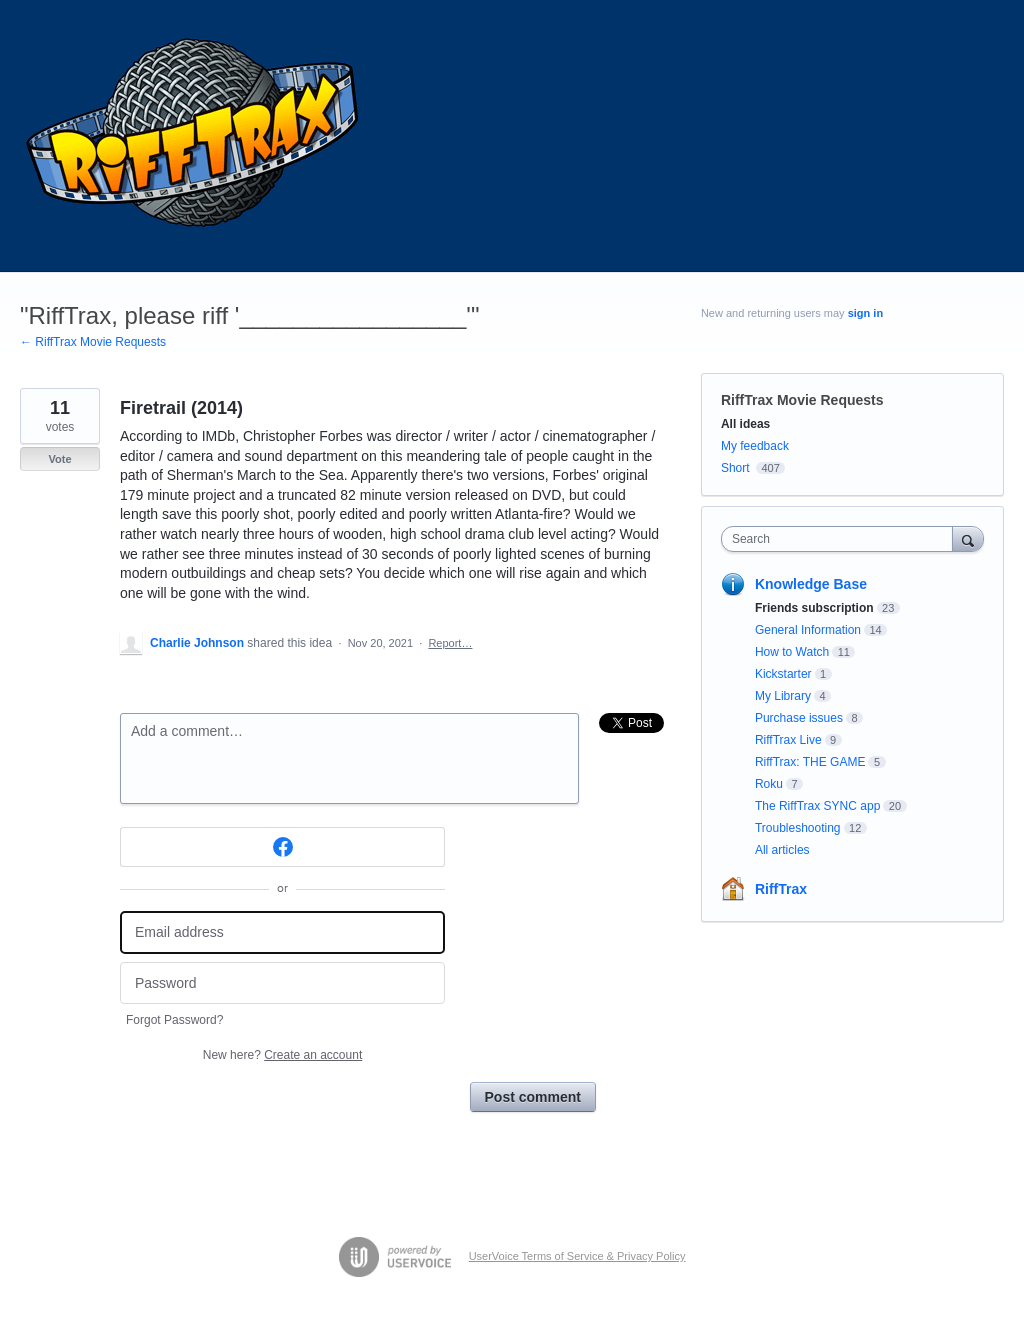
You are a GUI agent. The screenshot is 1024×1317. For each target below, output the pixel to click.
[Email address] (282, 932)
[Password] (282, 983)
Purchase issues (799, 718)
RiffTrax (781, 889)
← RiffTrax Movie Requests (93, 342)
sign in (865, 313)
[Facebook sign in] (282, 847)
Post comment (533, 1097)
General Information (808, 630)
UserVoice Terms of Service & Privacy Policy (577, 1256)
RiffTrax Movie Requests (802, 400)
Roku (769, 784)
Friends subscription (814, 608)
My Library (783, 696)
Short (735, 468)
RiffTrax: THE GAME (810, 762)
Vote (59, 459)
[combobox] (841, 539)
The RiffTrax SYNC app (817, 806)
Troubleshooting (798, 828)
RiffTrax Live (788, 740)
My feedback (755, 446)
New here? (282, 1055)
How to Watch (792, 652)
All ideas (745, 424)
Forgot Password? (174, 1020)
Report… (450, 643)
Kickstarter (783, 674)
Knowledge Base (811, 584)
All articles (782, 850)
